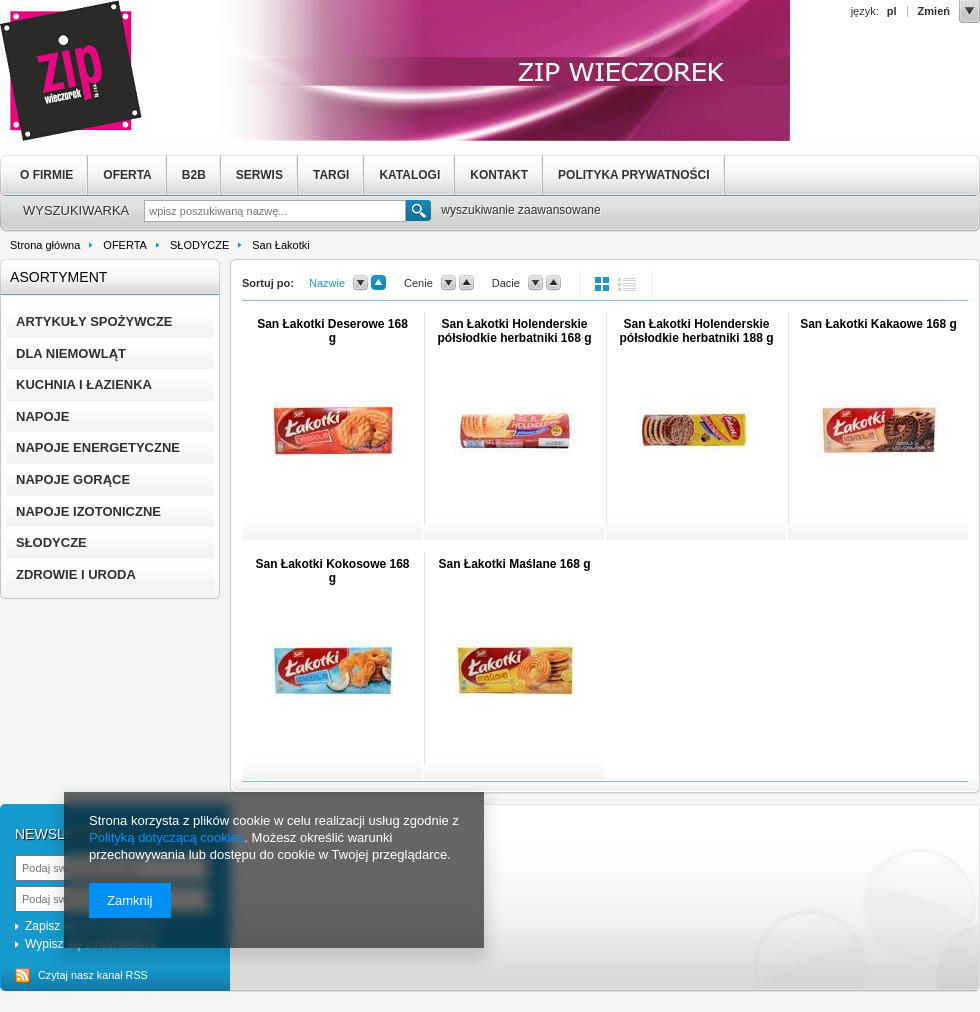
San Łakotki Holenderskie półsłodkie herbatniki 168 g (514, 331)
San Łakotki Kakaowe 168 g (878, 324)
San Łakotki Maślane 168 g (514, 564)
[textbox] (275, 211)
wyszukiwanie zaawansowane (520, 210)
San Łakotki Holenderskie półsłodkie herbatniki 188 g (696, 331)
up (378, 283)
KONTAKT (499, 175)
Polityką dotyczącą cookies (166, 837)
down (360, 283)
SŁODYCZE (199, 245)
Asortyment (58, 277)
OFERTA (127, 175)
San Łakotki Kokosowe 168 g (332, 571)
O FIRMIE (46, 175)
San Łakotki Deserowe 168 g (332, 331)
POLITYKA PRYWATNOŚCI (634, 175)
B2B (194, 175)
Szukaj (418, 213)
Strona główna (45, 245)
